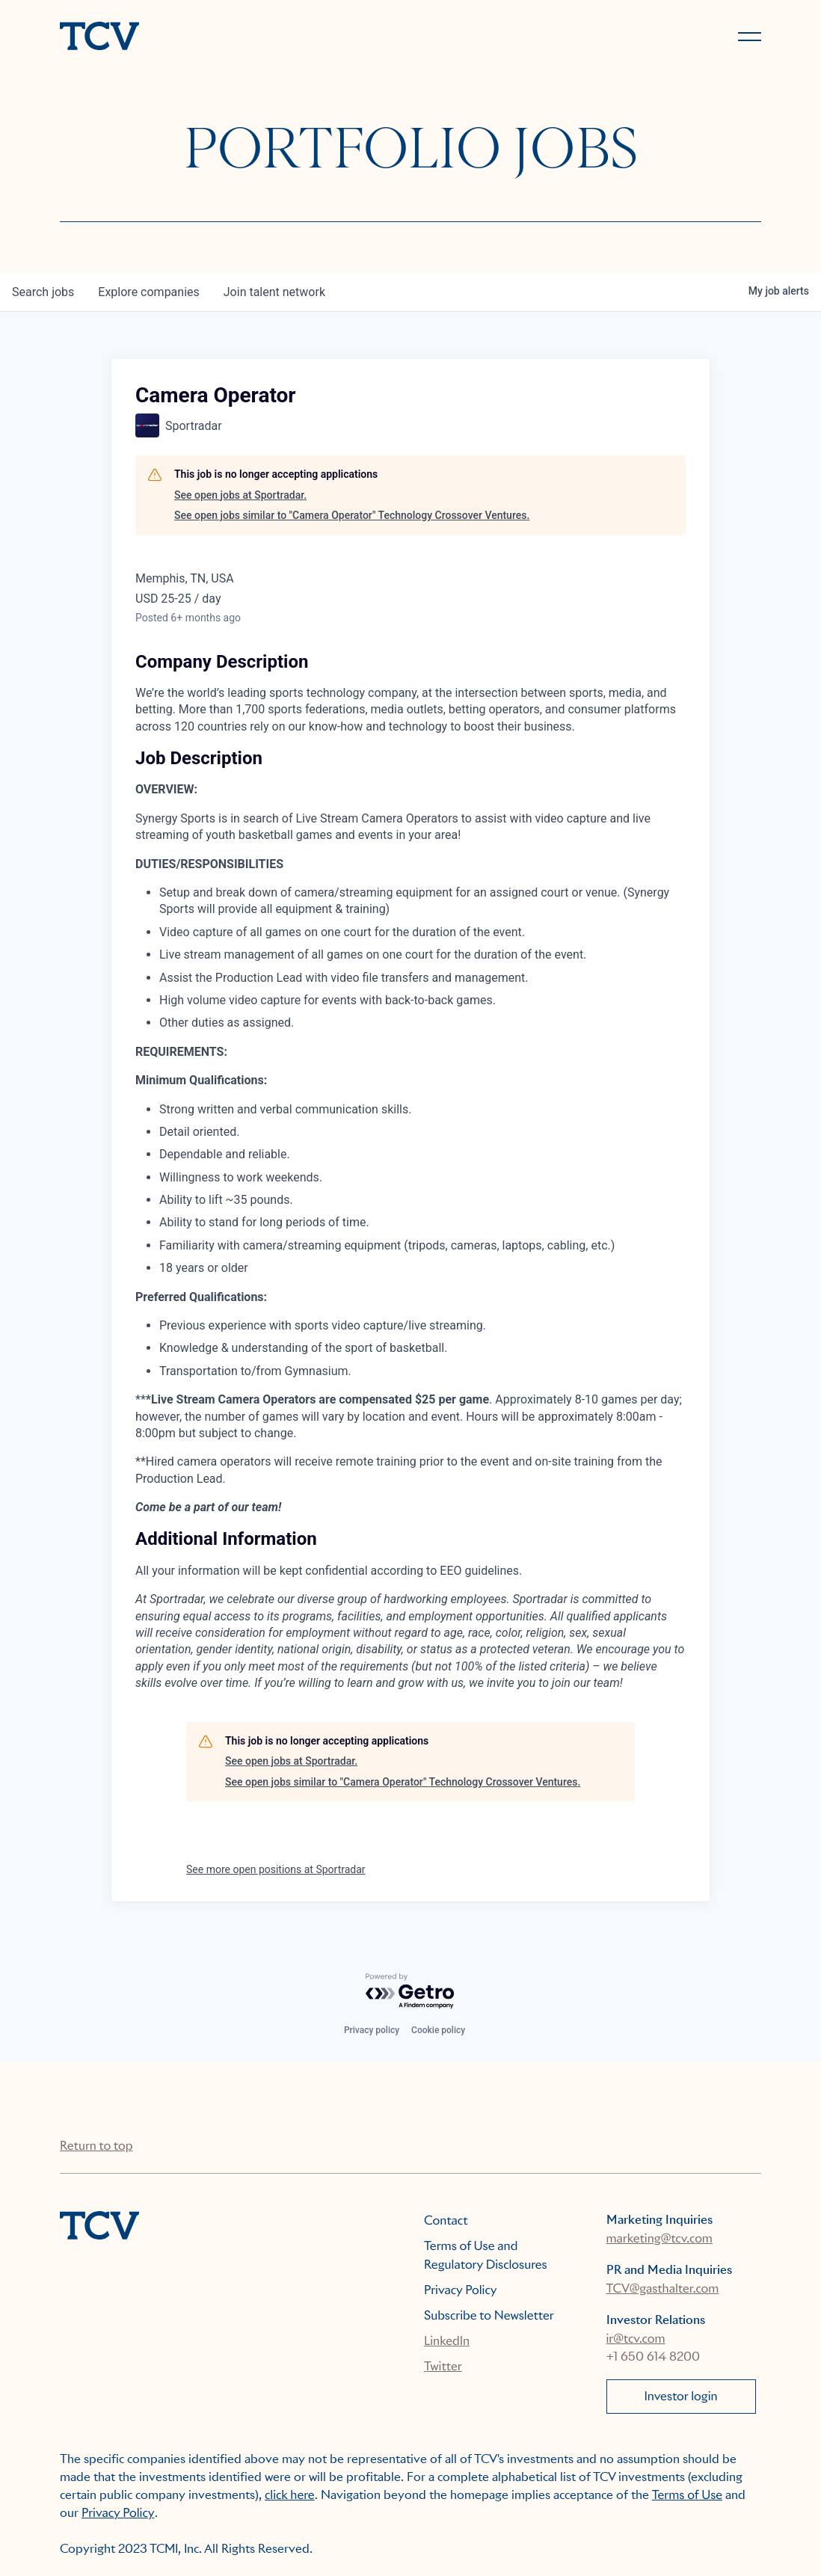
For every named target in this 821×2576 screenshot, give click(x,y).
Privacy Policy (460, 2290)
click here (290, 2495)
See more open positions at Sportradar (276, 1869)
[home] (228, 37)
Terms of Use (687, 2495)
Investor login (680, 2396)
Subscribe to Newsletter (489, 2315)
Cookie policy (438, 2030)
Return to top (96, 2146)
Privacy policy (371, 2030)
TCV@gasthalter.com (662, 2288)
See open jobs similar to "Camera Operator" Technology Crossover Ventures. (351, 515)
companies (148, 292)
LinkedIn (447, 2341)
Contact (446, 2220)
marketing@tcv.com (659, 2238)
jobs (43, 292)
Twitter (443, 2366)
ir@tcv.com (635, 2338)
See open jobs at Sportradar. (240, 495)
